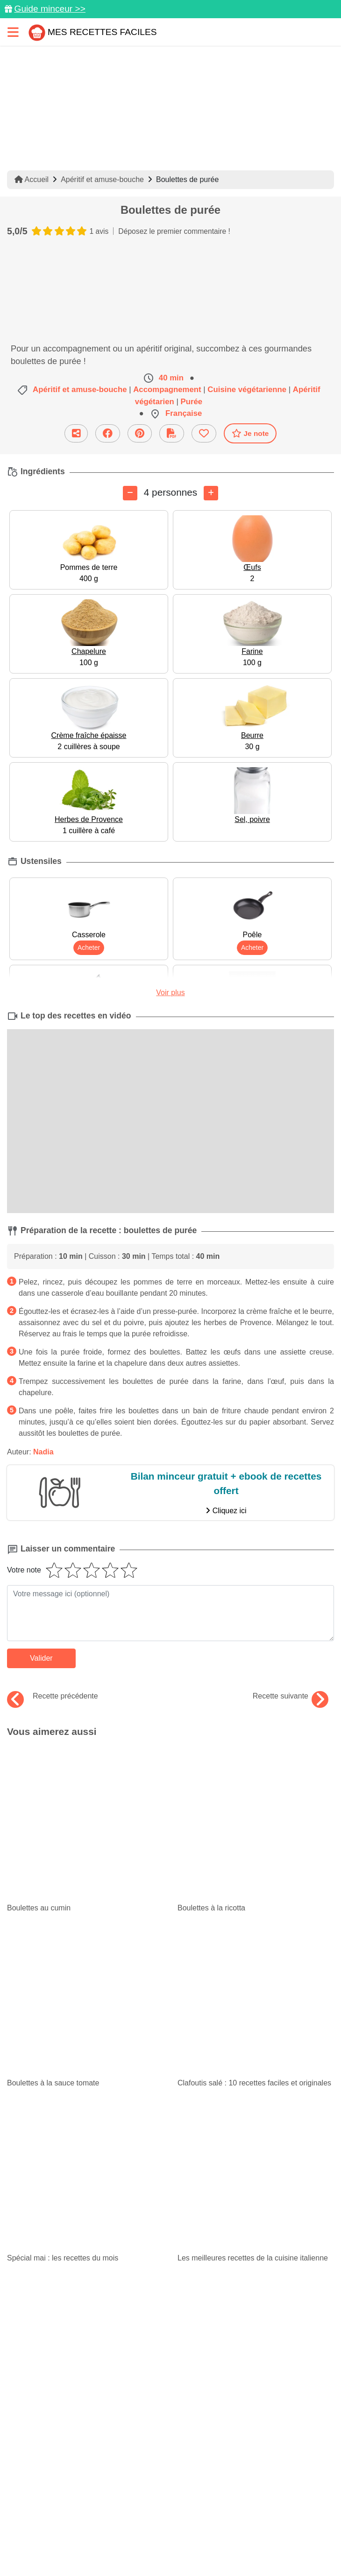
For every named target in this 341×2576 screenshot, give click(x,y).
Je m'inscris (170, 2319)
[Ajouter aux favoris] (204, 433)
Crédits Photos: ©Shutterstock (251, 2529)
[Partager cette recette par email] (76, 433)
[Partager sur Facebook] (107, 433)
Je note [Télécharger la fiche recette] (250, 433)
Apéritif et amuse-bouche (102, 179)
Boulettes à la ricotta (250, 1751)
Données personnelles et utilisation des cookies (165, 2496)
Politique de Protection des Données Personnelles (110, 2529)
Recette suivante (290, 1696)
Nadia (43, 1452)
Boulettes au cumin (75, 1751)
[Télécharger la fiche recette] (171, 433)
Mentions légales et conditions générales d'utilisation (165, 2513)
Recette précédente (52, 1696)
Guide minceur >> (49, 9)
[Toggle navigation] (13, 32)
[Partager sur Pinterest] (140, 433)
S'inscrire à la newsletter (215, 2546)
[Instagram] (208, 2467)
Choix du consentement (125, 2546)
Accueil (31, 179)
